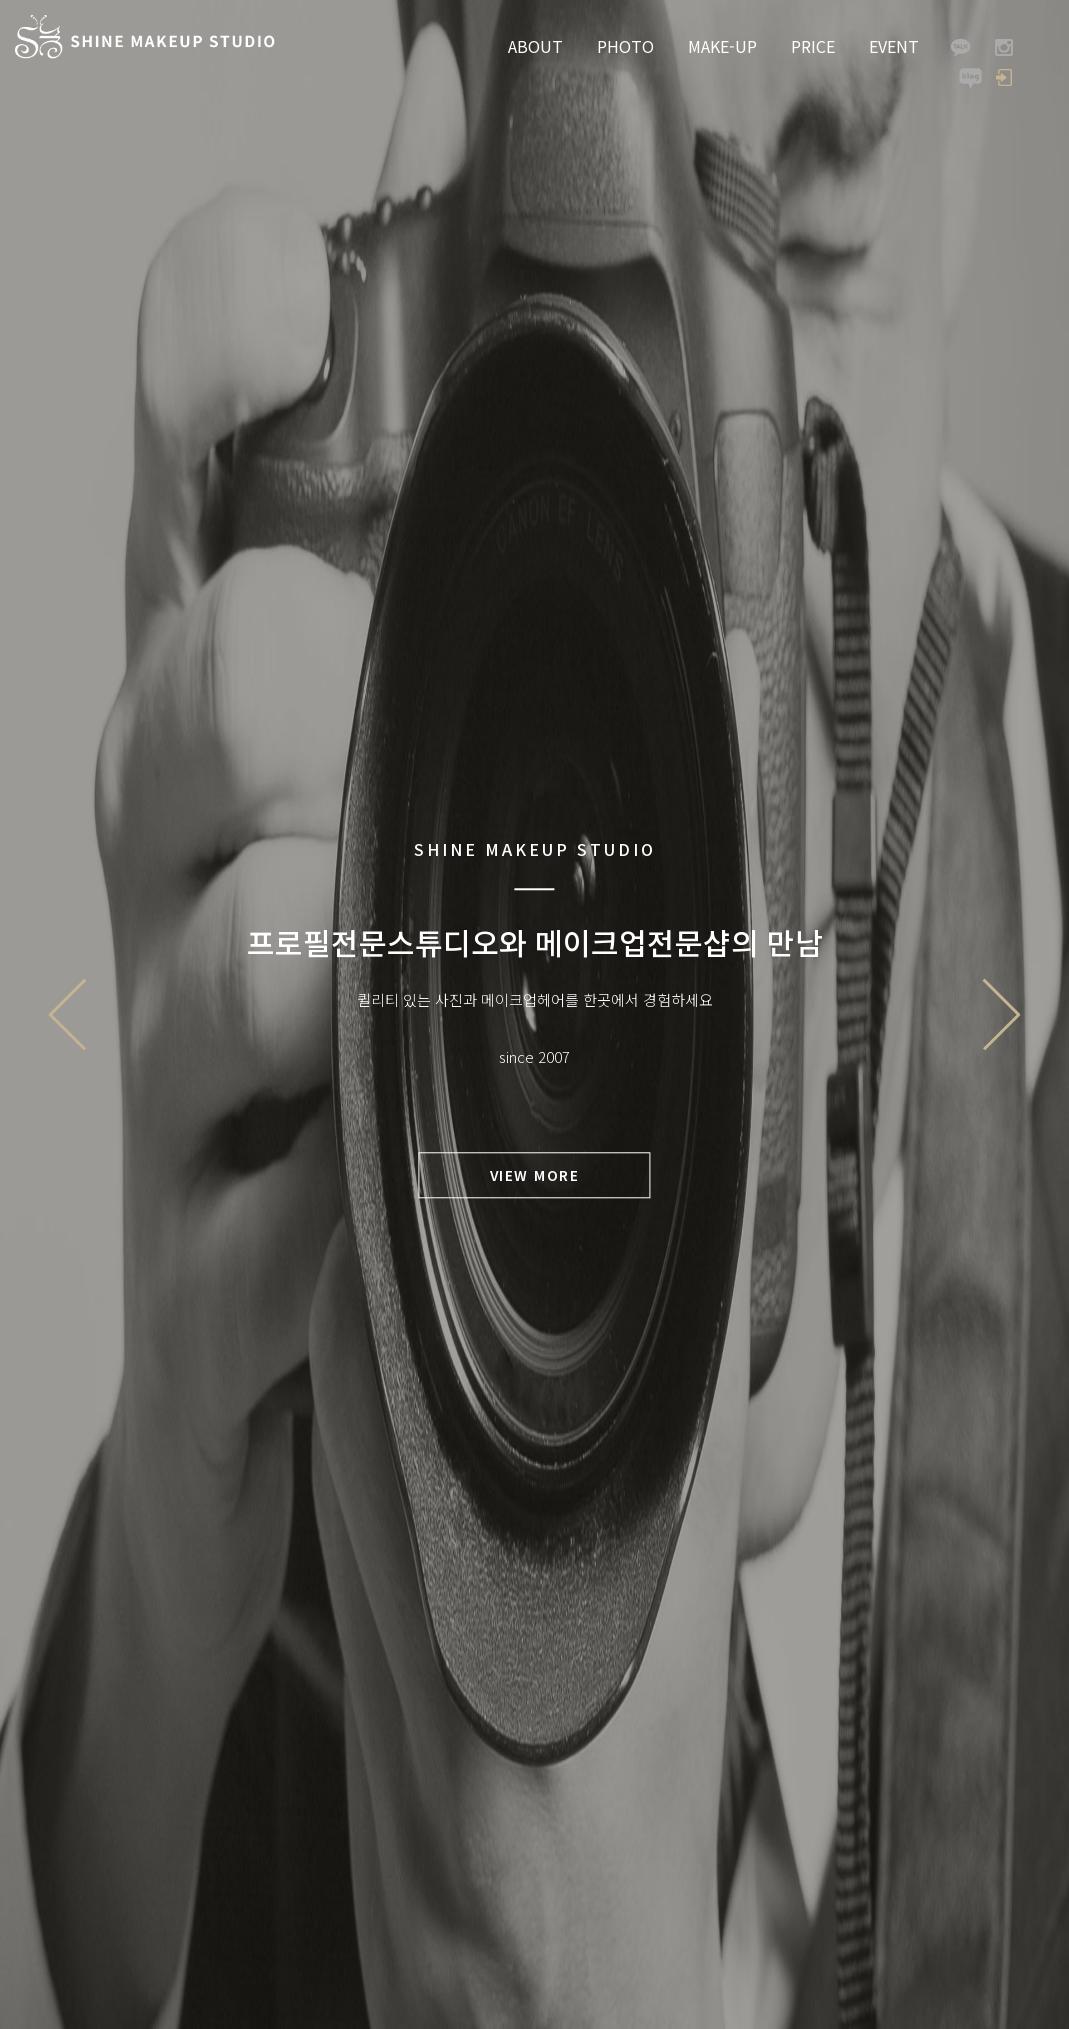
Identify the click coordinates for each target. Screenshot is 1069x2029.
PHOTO (625, 46)
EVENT (894, 46)
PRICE (813, 46)
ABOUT (535, 46)
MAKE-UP (722, 46)
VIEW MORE (535, 1175)
